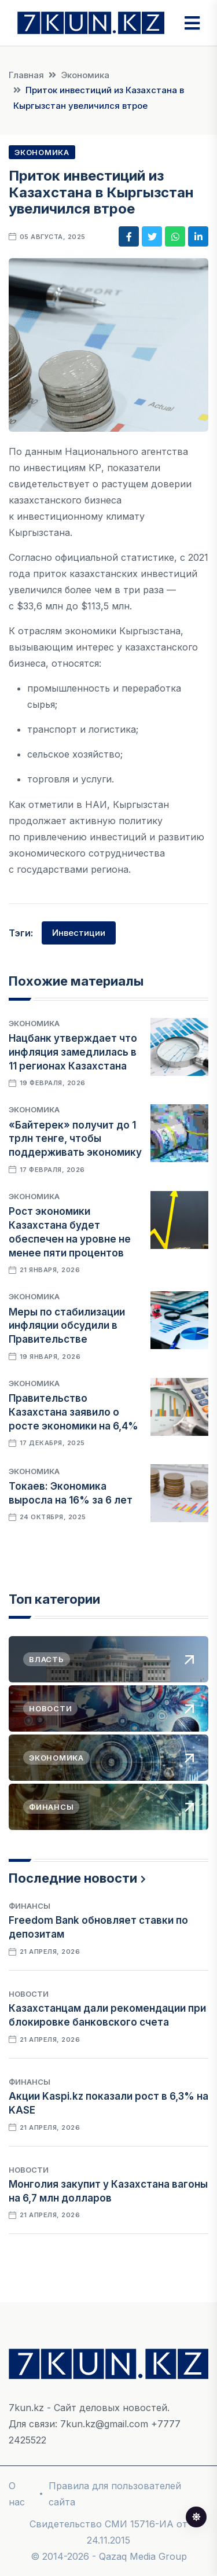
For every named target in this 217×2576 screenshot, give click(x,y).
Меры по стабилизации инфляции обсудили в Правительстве (67, 1326)
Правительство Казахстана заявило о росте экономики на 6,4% (73, 1412)
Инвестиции (78, 932)
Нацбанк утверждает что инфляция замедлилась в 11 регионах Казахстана (73, 1052)
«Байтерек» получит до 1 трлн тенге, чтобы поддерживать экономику (75, 1139)
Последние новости (73, 1878)
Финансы (29, 1905)
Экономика (85, 74)
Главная (26, 74)
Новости (29, 1993)
